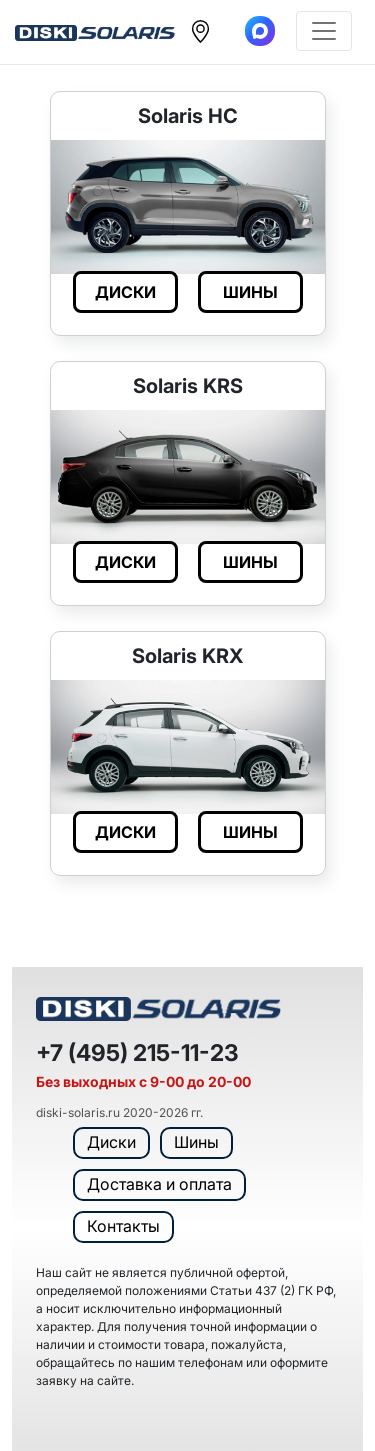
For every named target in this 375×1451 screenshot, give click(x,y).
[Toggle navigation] (324, 31)
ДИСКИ (125, 292)
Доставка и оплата (159, 1184)
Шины (196, 1142)
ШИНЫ (250, 292)
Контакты (123, 1226)
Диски (111, 1142)
